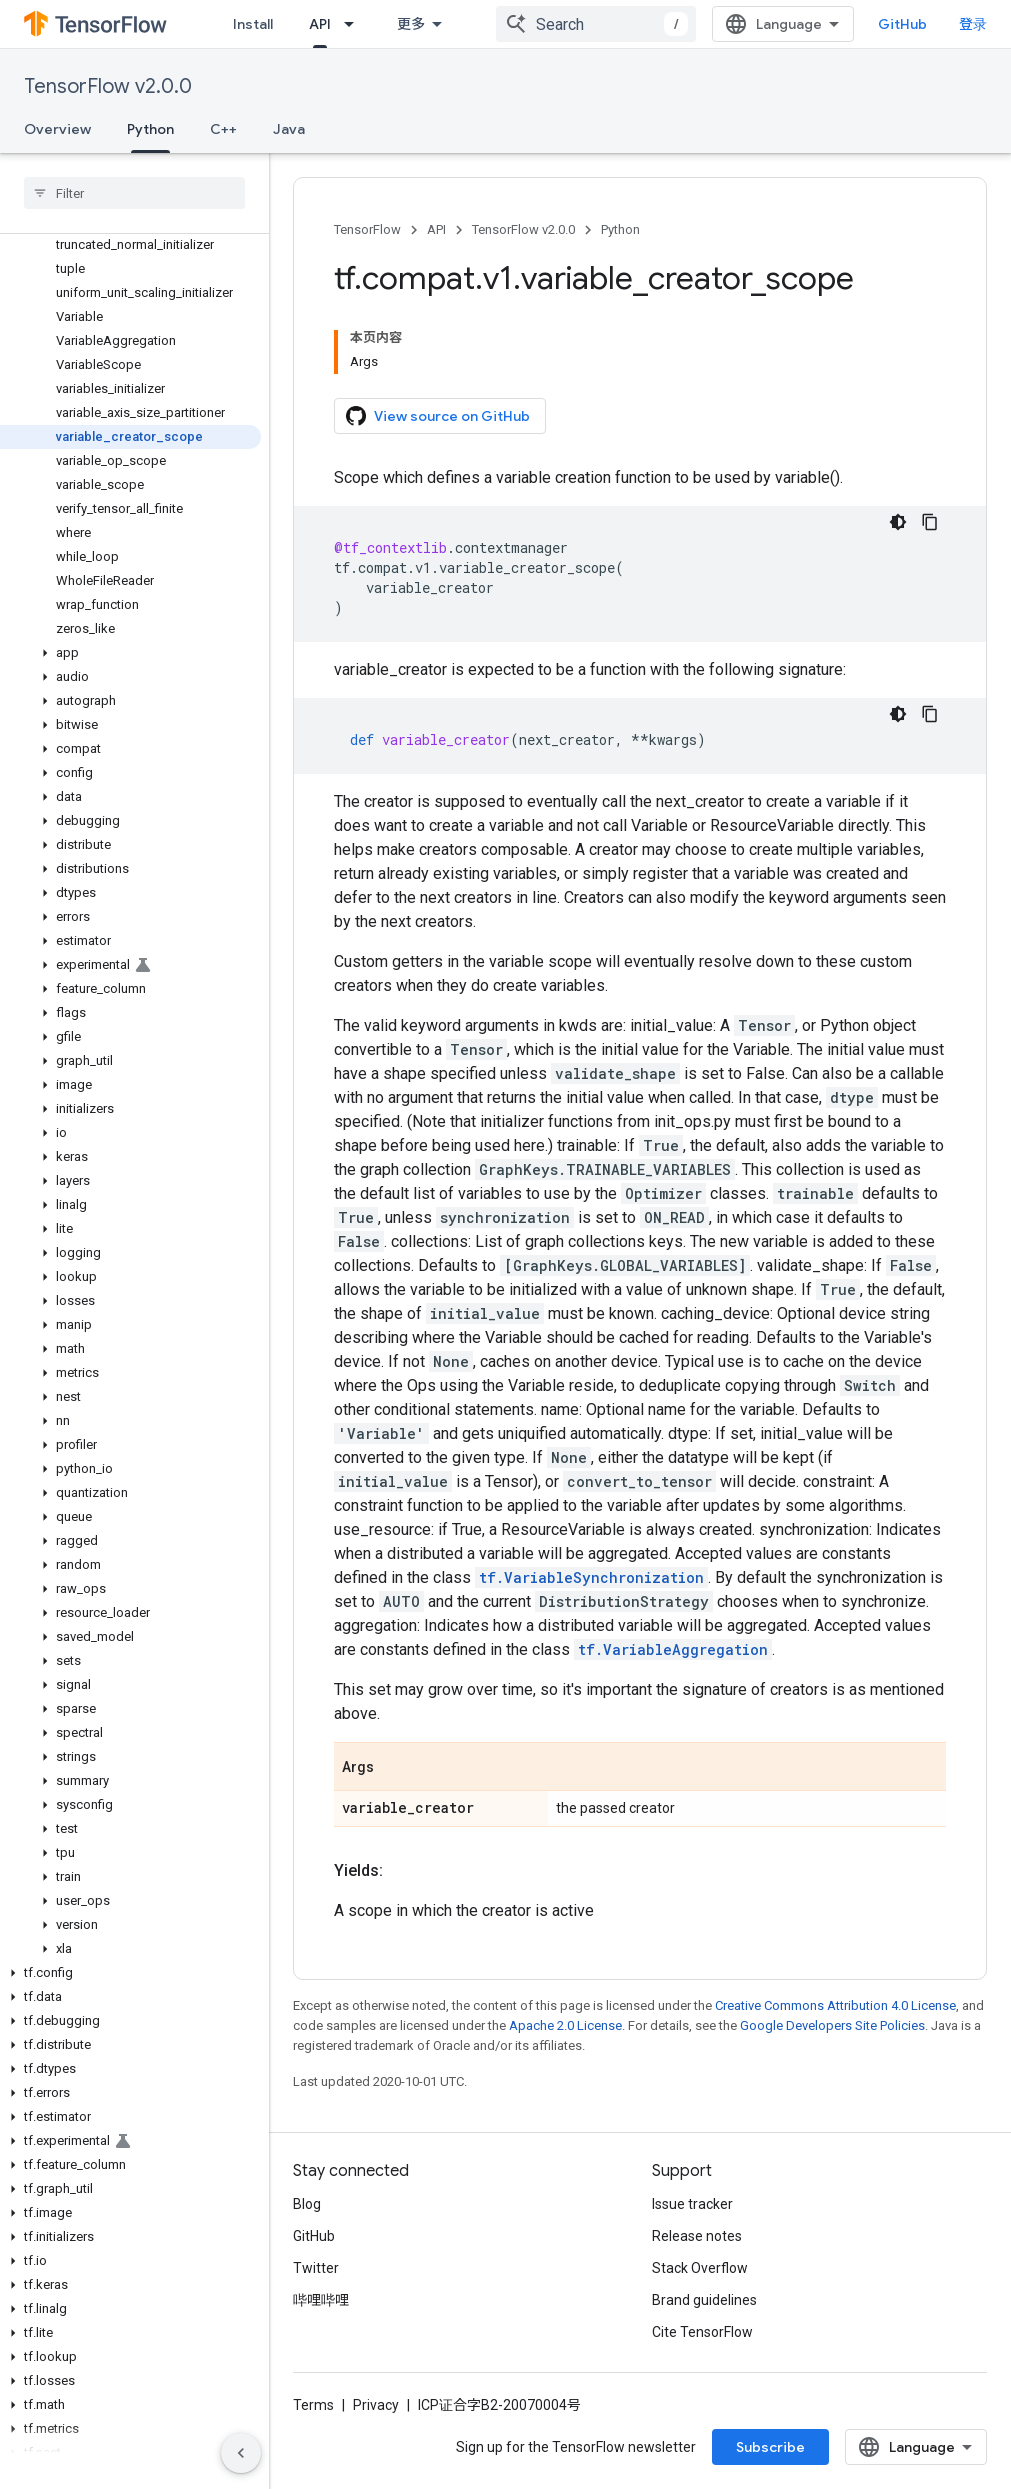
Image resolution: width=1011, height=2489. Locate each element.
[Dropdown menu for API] (355, 24)
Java (289, 129)
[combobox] (596, 24)
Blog (307, 2204)
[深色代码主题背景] (898, 522)
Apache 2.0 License (565, 2025)
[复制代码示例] (930, 522)
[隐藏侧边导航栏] (241, 2453)
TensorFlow (367, 229)
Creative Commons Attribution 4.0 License (835, 2005)
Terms (313, 2405)
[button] (130, 653)
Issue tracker (692, 2204)
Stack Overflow (700, 2268)
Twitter (316, 2268)
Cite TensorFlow (702, 2332)
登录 (973, 24)
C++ (223, 129)
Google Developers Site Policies (832, 2025)
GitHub (902, 24)
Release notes (697, 2236)
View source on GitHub (438, 416)
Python (620, 229)
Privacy (376, 2405)
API (436, 229)
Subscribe (770, 2447)
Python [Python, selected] (150, 129)
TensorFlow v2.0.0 (108, 86)
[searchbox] (134, 193)
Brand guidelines (704, 2300)
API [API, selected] (320, 24)
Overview (57, 129)
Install (253, 24)
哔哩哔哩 (321, 2300)
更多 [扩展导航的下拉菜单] (411, 24)
